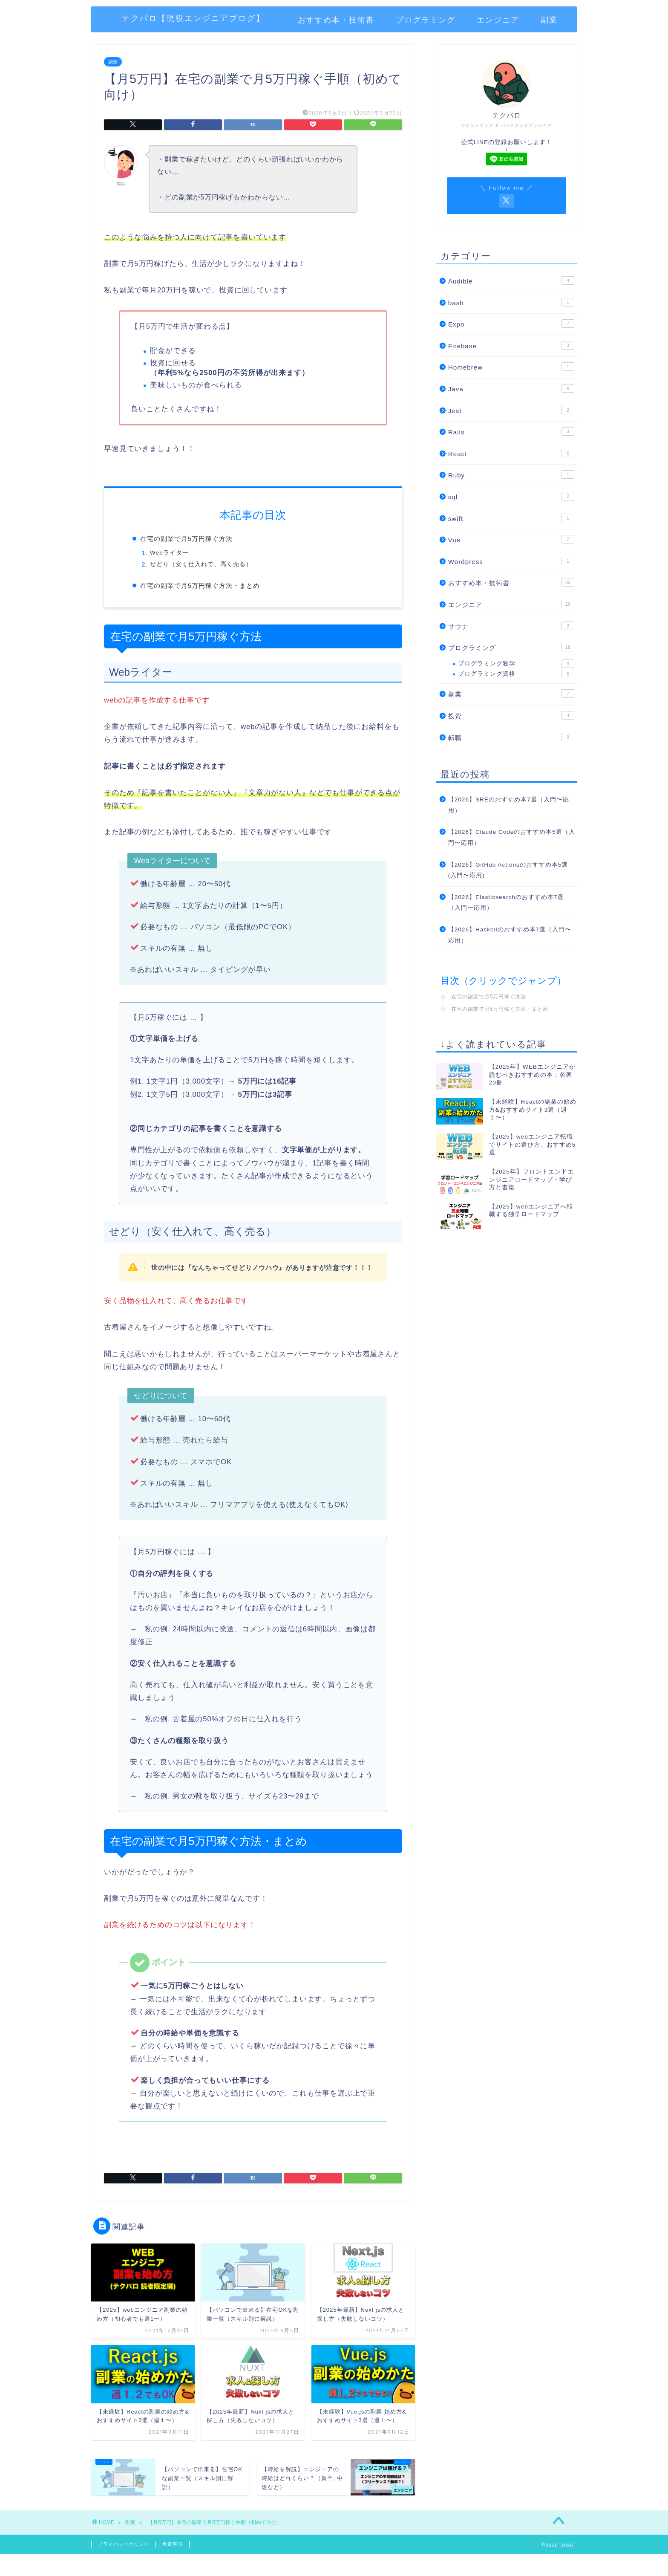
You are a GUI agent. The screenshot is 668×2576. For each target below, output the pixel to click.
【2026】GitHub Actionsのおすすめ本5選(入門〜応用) (508, 870)
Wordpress (511, 561)
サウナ (511, 626)
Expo (511, 323)
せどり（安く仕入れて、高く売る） (201, 564)
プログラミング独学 (516, 663)
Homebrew (511, 366)
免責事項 (172, 2544)
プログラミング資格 (516, 674)
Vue (511, 539)
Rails (511, 431)
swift (511, 518)
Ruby (511, 474)
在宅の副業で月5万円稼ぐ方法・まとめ (200, 585)
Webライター (169, 552)
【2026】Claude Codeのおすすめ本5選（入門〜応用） (511, 837)
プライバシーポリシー (123, 2544)
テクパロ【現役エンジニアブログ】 (193, 18)
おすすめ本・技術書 (336, 20)
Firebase (511, 345)
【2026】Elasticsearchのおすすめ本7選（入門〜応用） (506, 902)
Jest (511, 410)
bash (511, 302)
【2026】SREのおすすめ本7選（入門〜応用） (508, 805)
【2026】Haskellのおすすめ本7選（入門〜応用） (509, 935)
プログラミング (425, 20)
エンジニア (498, 20)
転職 (511, 737)
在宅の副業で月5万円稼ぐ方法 (186, 538)
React (511, 453)
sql (511, 496)
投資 (511, 715)
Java (511, 388)
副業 (549, 20)
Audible (511, 280)
